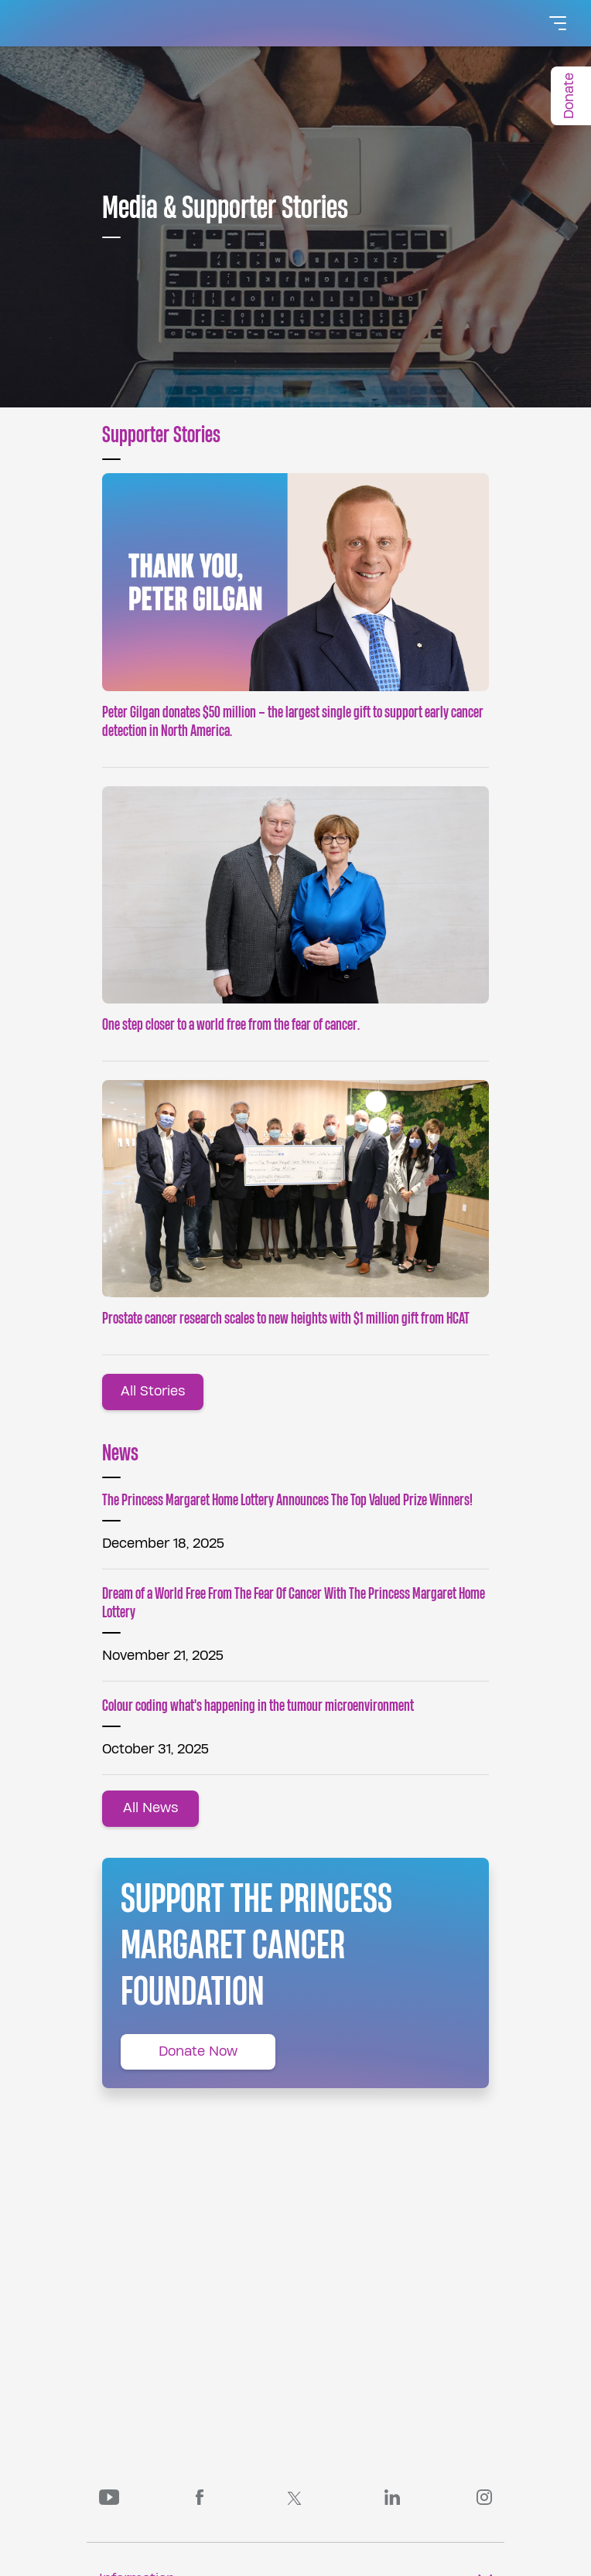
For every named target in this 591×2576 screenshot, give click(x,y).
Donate (569, 96)
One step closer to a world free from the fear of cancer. (231, 1025)
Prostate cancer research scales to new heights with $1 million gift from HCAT (286, 1318)
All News (150, 1807)
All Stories (153, 1391)
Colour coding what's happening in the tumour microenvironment (258, 1706)
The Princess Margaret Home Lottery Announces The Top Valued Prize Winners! (287, 1500)
